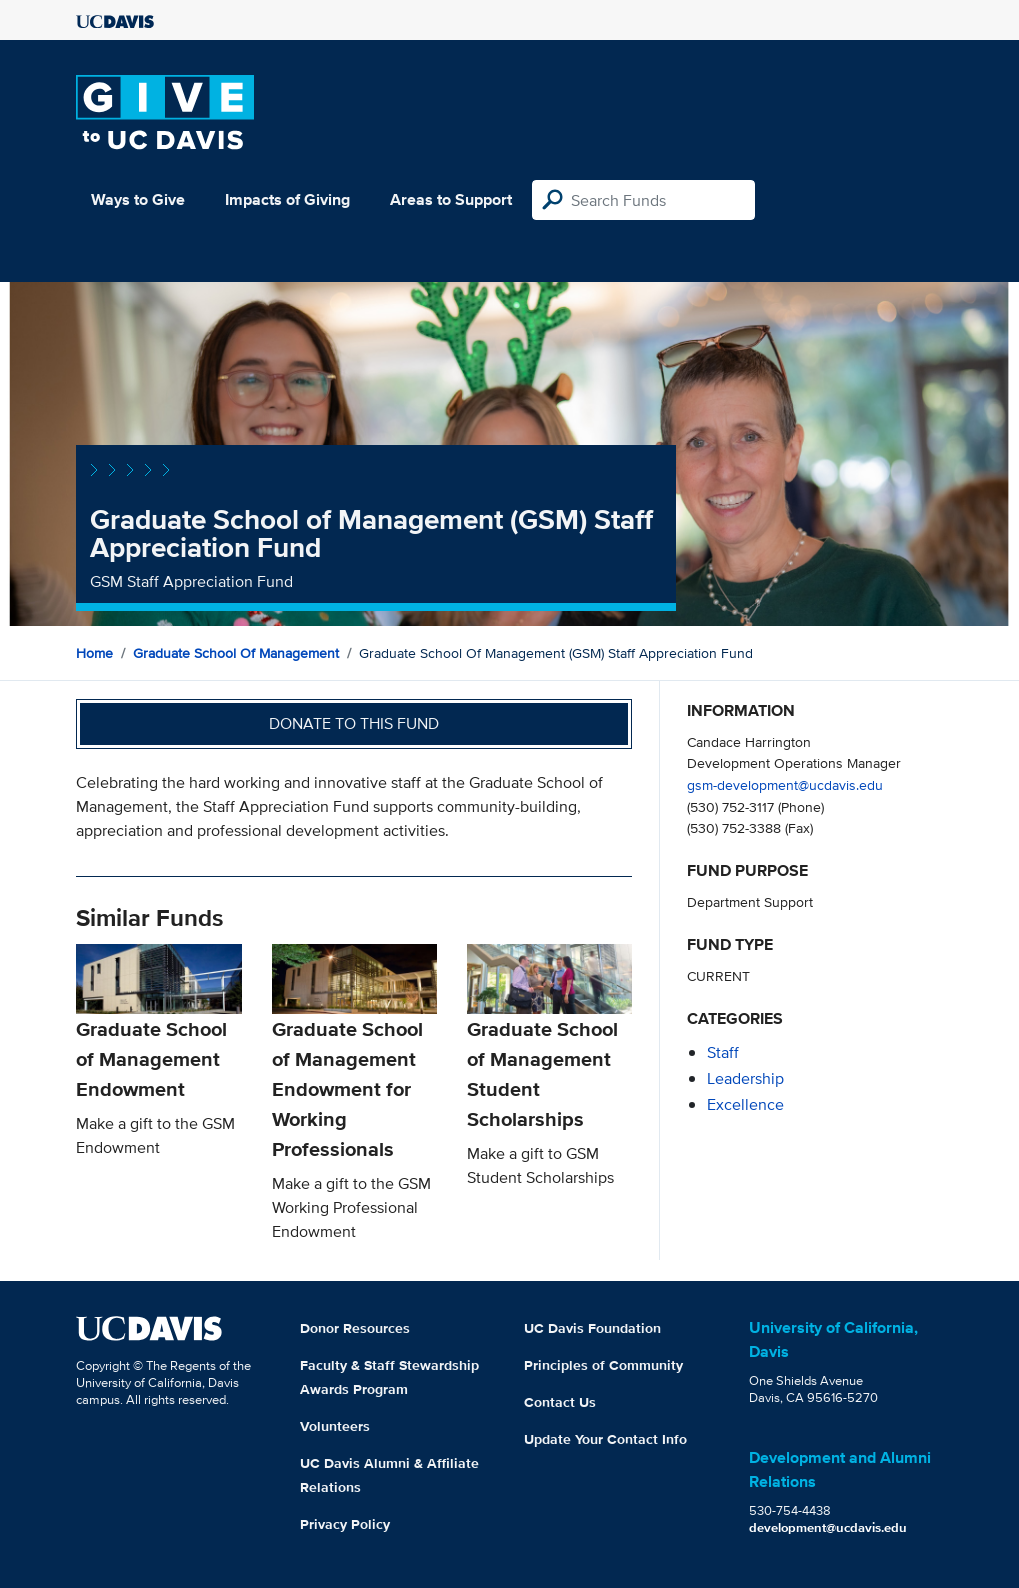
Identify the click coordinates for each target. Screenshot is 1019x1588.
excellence (745, 1104)
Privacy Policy (345, 1524)
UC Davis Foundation (592, 1328)
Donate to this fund (354, 723)
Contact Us (560, 1402)
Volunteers (335, 1426)
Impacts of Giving (287, 199)
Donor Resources (355, 1328)
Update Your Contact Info (605, 1439)
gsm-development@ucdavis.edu (785, 784)
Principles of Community (603, 1365)
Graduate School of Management (236, 653)
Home (94, 653)
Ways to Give (138, 199)
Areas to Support (451, 199)
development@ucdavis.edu (828, 1527)
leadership (745, 1078)
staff (723, 1052)
